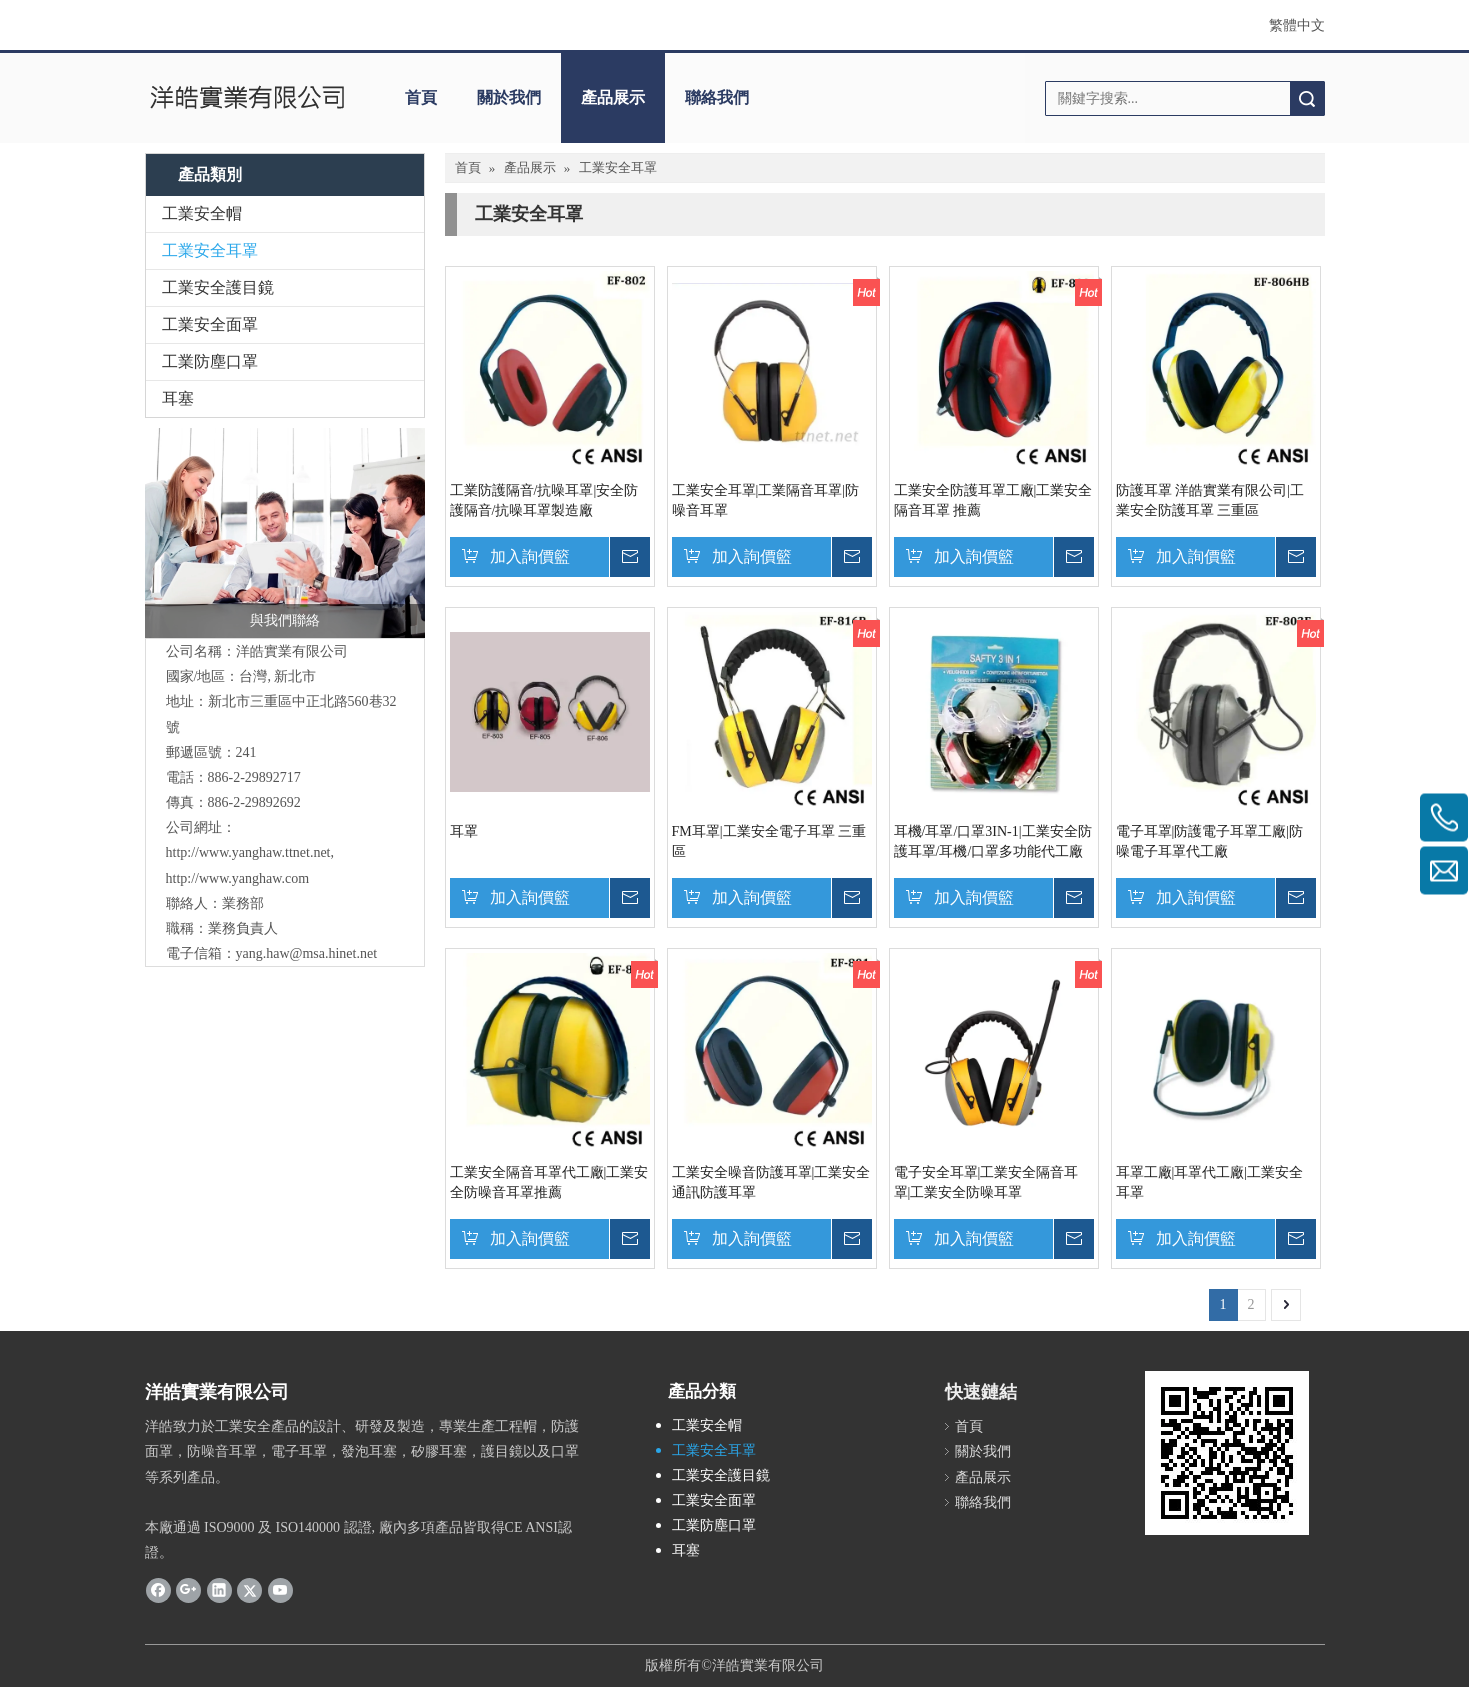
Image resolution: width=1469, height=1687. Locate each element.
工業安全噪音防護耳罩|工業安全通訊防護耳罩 (771, 1182)
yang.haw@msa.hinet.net (307, 953)
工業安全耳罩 (210, 250)
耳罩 (464, 831)
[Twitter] (249, 1589)
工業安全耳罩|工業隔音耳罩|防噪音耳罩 (766, 500)
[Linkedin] (219, 1589)
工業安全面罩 (210, 324)
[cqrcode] (1227, 1453)
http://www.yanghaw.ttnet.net (248, 852)
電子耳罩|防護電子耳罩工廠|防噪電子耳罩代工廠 (1210, 841)
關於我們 (509, 97)
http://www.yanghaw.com (238, 878)
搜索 (1307, 98)
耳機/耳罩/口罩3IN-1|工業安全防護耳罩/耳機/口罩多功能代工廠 (993, 841)
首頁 (421, 97)
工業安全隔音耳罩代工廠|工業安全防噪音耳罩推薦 (549, 1182)
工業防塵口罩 (210, 361)
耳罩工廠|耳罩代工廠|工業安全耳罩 (1210, 1182)
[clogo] (247, 98)
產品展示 (613, 97)
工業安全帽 (202, 213)
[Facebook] (158, 1589)
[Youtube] (280, 1589)
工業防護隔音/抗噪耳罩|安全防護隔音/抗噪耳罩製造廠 (544, 500)
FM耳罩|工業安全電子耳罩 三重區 (769, 841)
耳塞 (178, 398)
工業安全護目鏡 (218, 287)
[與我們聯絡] (285, 533)
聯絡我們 (717, 97)
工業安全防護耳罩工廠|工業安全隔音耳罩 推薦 (993, 500)
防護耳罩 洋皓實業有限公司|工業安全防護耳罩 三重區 (1210, 500)
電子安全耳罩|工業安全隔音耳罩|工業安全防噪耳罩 (986, 1182)
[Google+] (188, 1589)
